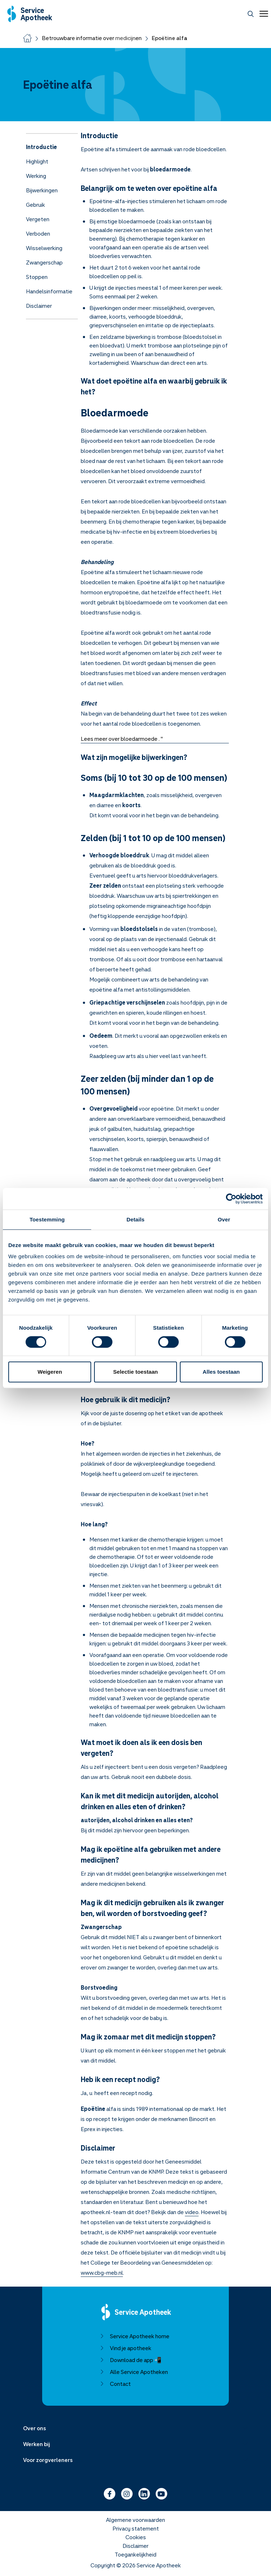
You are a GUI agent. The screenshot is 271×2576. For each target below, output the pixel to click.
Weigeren (49, 1372)
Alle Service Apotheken (134, 2372)
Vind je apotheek (125, 2348)
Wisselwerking (44, 248)
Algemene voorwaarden (135, 2520)
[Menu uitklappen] (135, 2428)
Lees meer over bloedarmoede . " (122, 739)
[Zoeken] (251, 14)
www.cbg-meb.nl (102, 2273)
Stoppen (37, 277)
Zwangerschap (44, 262)
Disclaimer (39, 306)
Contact (115, 2384)
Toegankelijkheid (135, 2554)
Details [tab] (135, 1219)
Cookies (135, 2537)
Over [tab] (224, 1219)
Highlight (37, 161)
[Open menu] (262, 14)
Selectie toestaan (135, 1372)
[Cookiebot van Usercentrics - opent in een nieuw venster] (231, 1198)
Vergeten (37, 219)
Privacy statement (135, 2528)
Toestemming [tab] (47, 1219)
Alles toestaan (221, 1372)
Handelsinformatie (49, 291)
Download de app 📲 (130, 2360)
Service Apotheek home (134, 2336)
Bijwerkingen (42, 190)
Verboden (38, 233)
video (192, 2212)
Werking (36, 176)
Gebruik (35, 205)
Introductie (41, 147)
